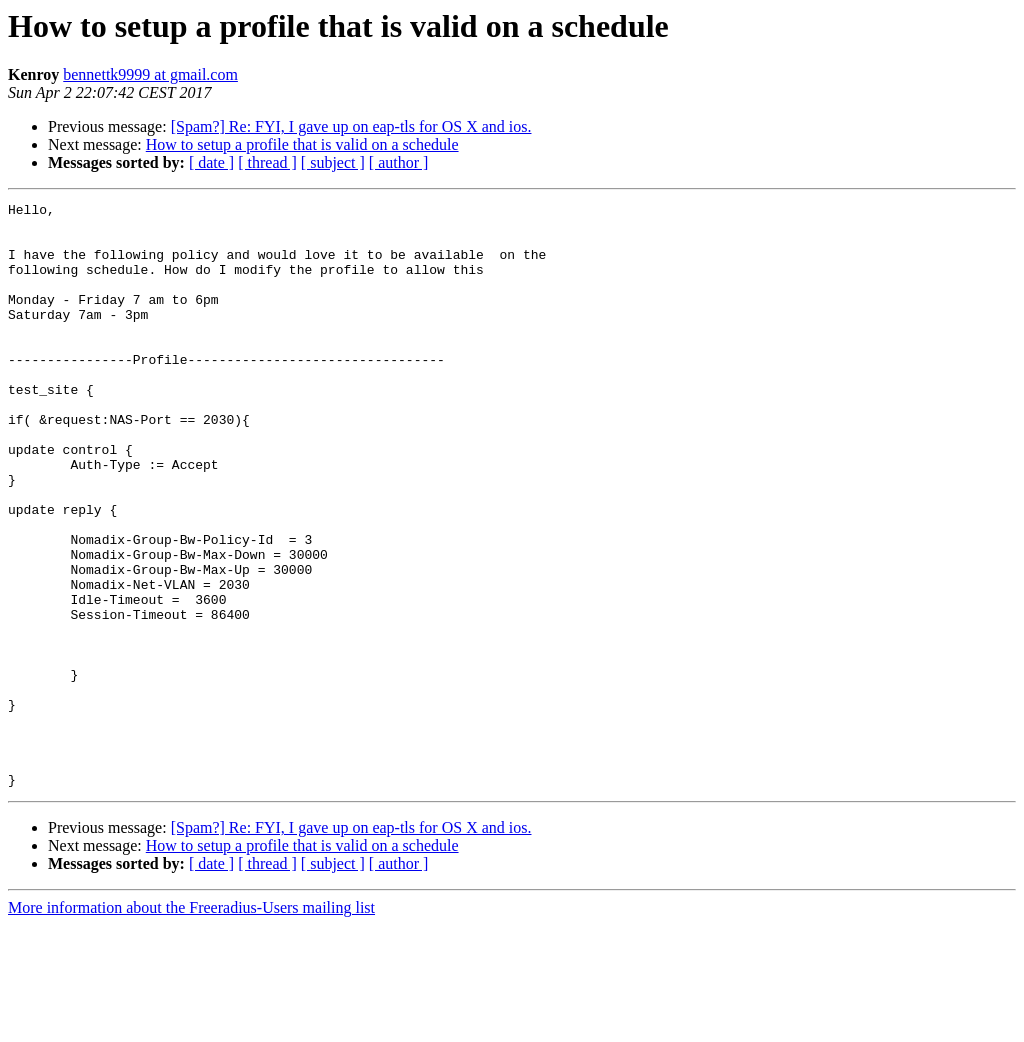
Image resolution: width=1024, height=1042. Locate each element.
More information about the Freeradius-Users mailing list (191, 1024)
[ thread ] (267, 162)
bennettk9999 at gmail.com (150, 74)
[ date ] (211, 162)
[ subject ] (333, 162)
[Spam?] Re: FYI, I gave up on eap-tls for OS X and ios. (351, 126)
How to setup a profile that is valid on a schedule (302, 144)
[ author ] (399, 162)
